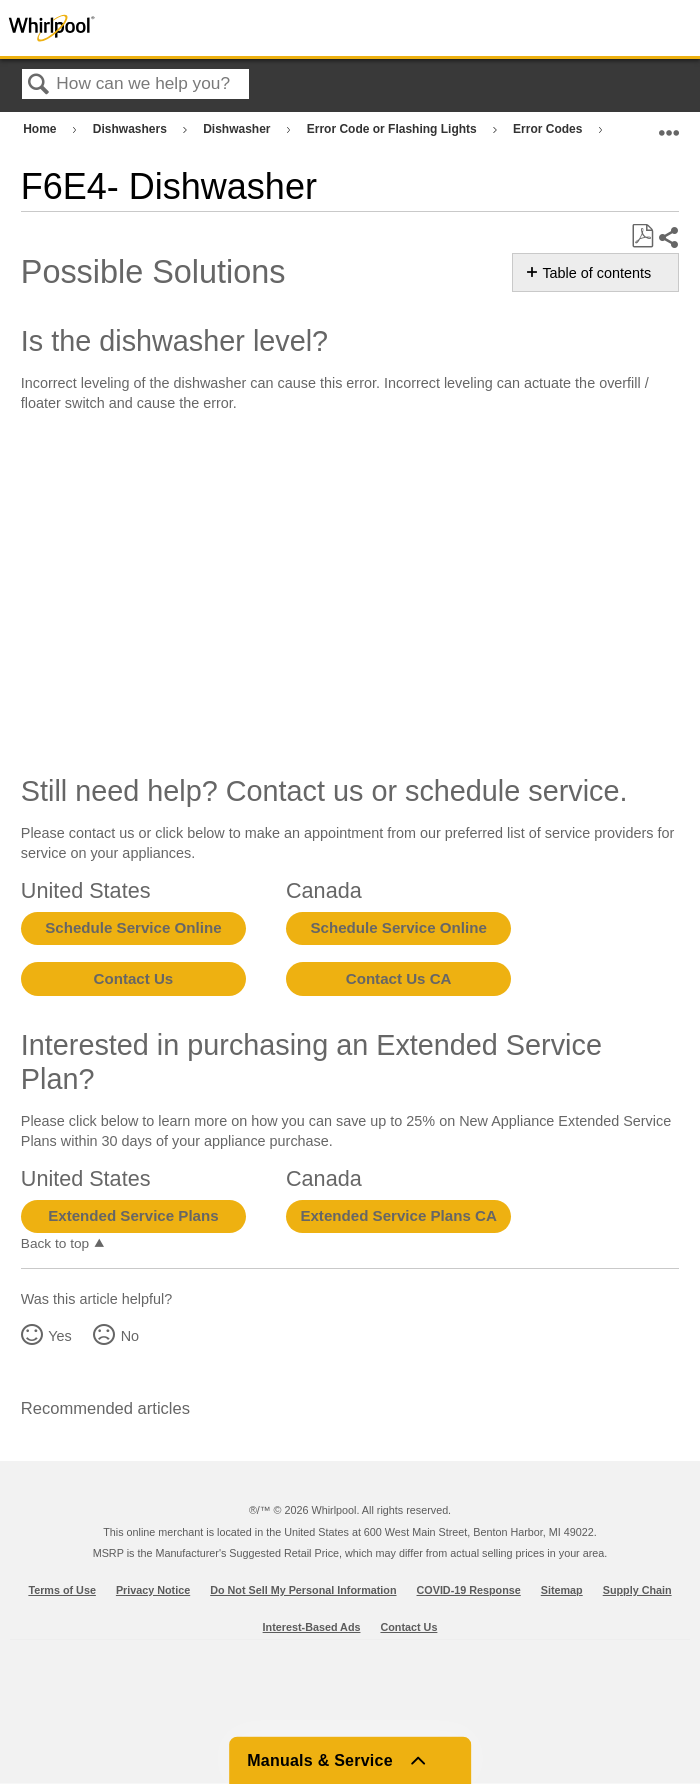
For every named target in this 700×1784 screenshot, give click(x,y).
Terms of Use (62, 1590)
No (130, 1336)
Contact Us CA (399, 978)
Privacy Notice (153, 1590)
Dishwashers (131, 129)
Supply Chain (637, 1590)
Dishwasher (238, 129)
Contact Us (134, 978)
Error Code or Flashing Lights (393, 129)
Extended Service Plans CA (398, 1215)
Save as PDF (642, 236)
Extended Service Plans (133, 1215)
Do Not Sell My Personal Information (303, 1590)
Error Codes (549, 129)
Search (39, 85)
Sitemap (562, 1590)
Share (668, 237)
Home (41, 129)
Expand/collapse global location (669, 124)
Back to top (55, 1243)
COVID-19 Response (469, 1590)
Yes (59, 1336)
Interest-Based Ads (312, 1627)
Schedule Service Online (133, 927)
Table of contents (596, 273)
